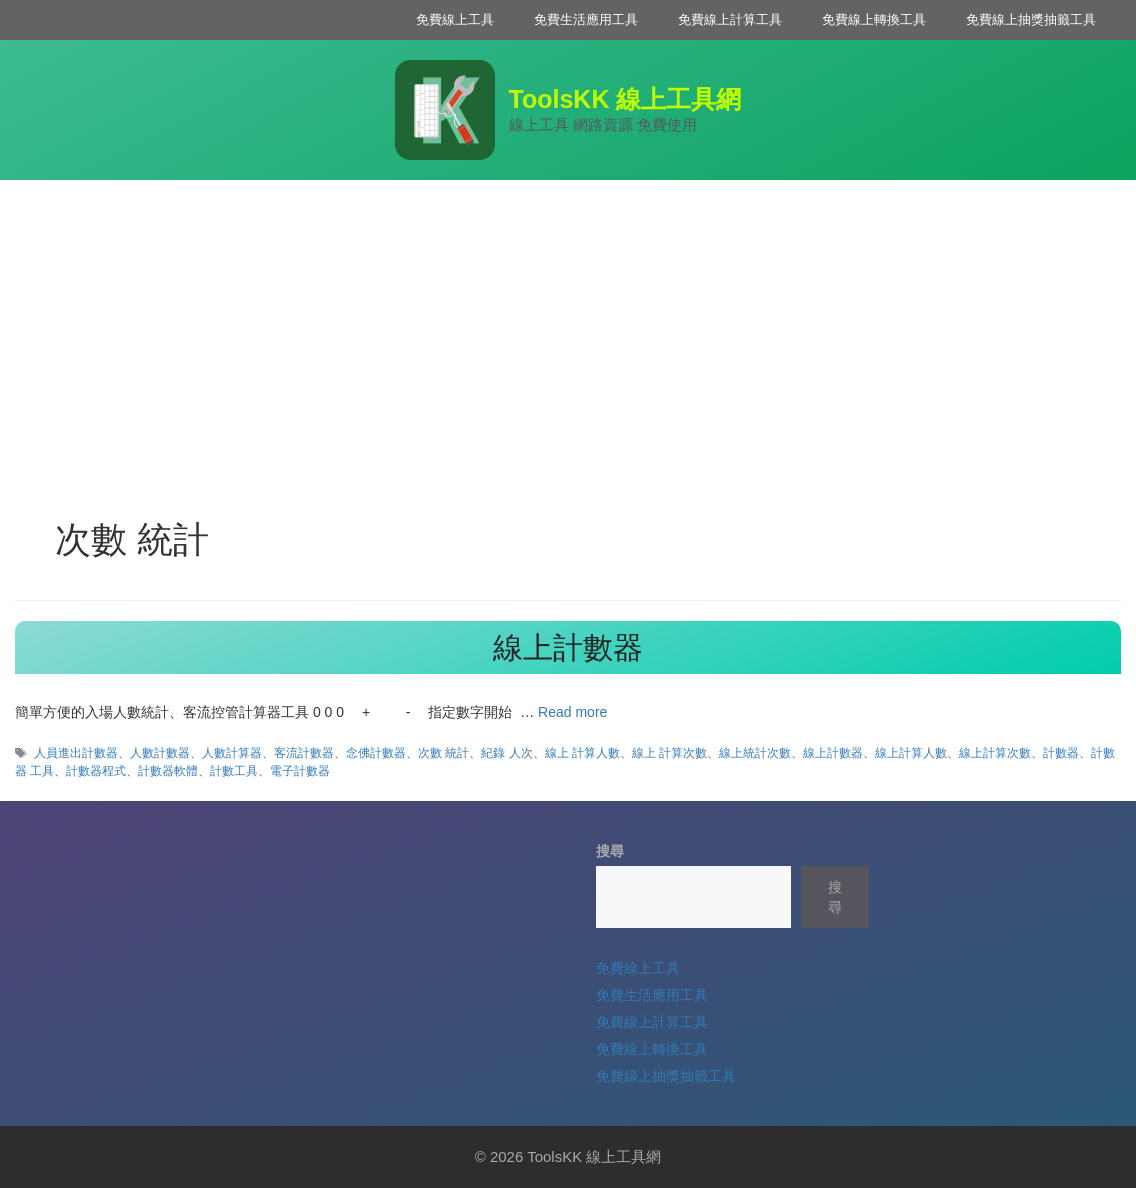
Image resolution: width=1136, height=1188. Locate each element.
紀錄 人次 (506, 753)
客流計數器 (304, 753)
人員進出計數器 (76, 753)
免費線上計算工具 (730, 19)
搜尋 (610, 851)
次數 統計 (443, 753)
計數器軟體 (168, 771)
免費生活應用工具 (586, 19)
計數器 (1061, 753)
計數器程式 (96, 771)
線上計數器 (568, 647)
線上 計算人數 (582, 753)
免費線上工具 (455, 19)
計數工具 (234, 771)
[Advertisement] (568, 330)
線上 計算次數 (669, 753)
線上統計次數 (755, 753)
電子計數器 (300, 771)
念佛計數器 (376, 753)
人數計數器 (160, 753)
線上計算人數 (911, 753)
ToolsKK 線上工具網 (625, 99)
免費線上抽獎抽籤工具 (1031, 19)
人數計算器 (232, 753)
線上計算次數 (995, 753)
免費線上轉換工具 (874, 19)
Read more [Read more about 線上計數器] (572, 712)
